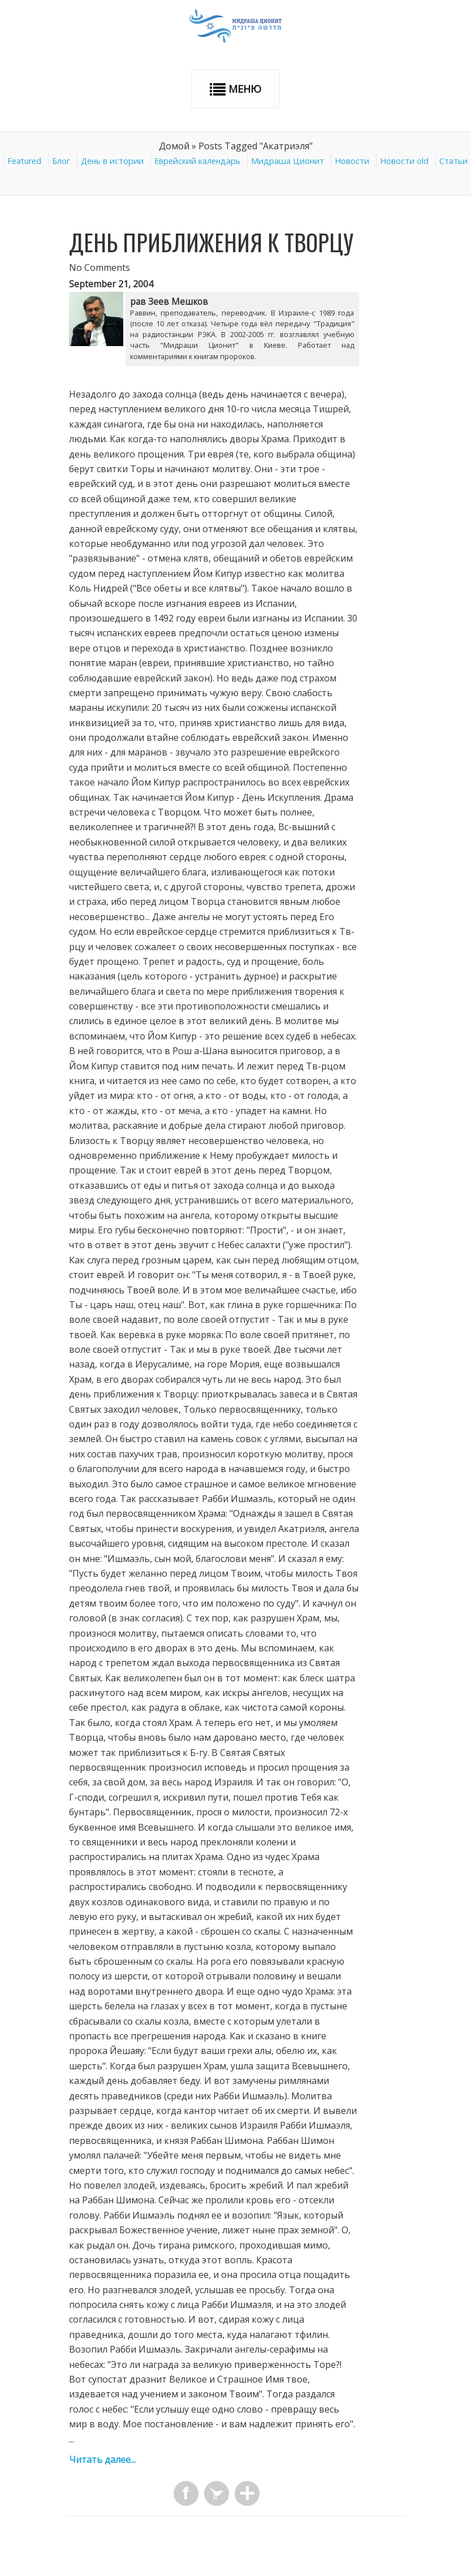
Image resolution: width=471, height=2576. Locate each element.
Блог (61, 161)
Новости (352, 161)
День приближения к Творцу (211, 242)
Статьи (453, 161)
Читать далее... (102, 2459)
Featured (24, 161)
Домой (174, 146)
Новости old (404, 161)
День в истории (112, 161)
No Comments (99, 267)
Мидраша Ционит (287, 161)
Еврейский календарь (197, 161)
